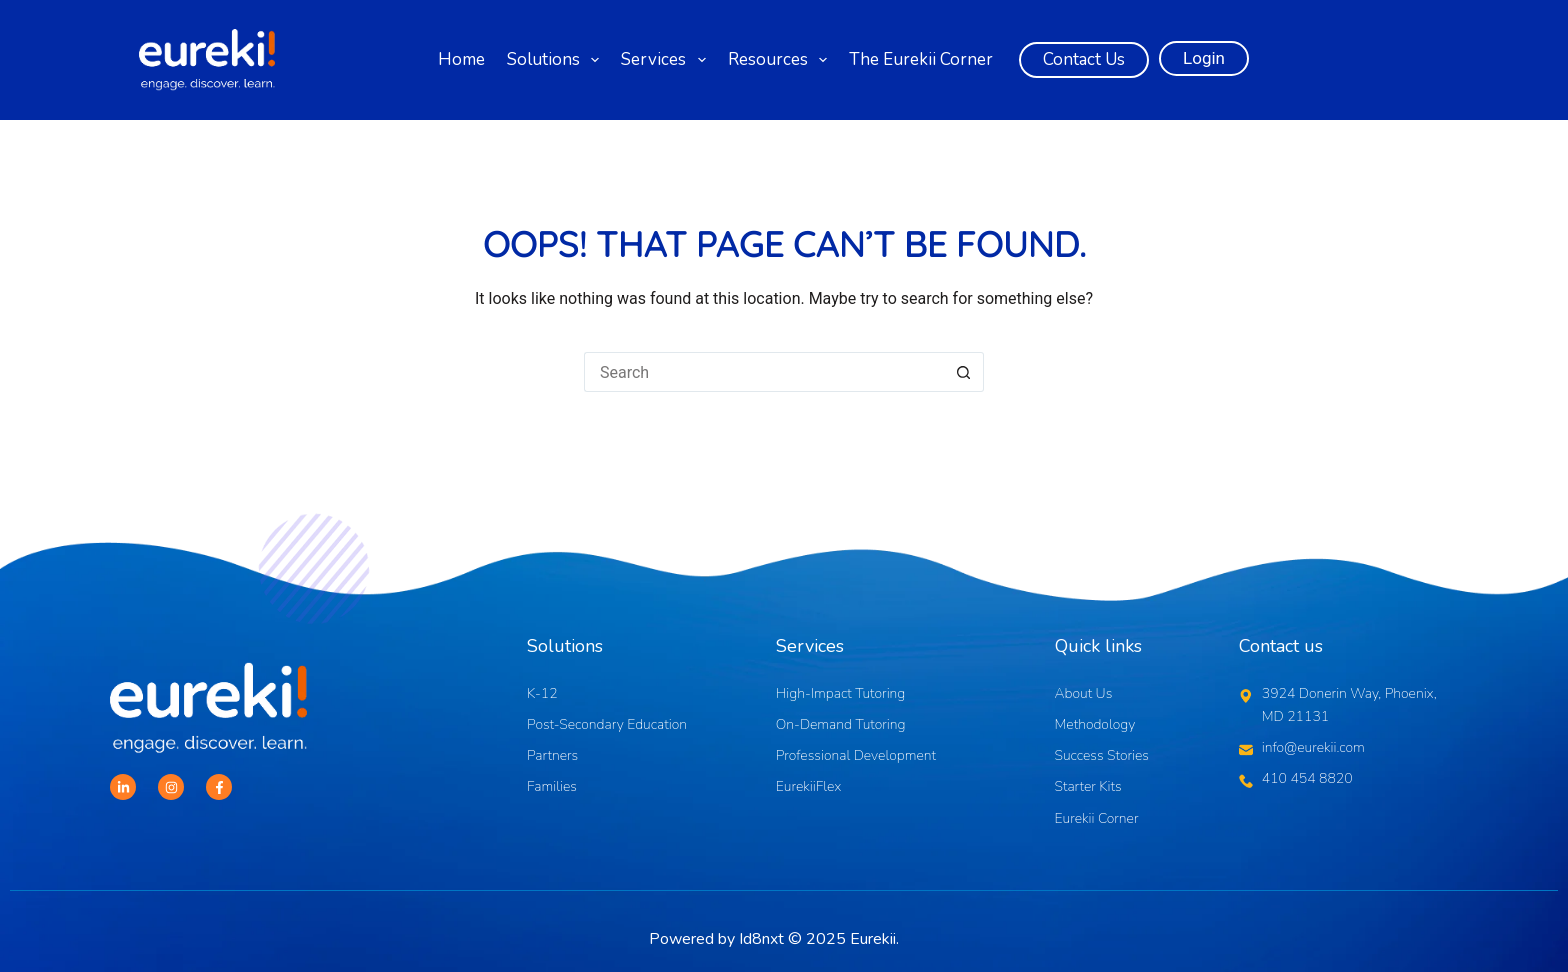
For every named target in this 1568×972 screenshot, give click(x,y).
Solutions (556, 60)
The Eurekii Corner (921, 59)
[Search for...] (764, 372)
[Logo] (207, 60)
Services (666, 60)
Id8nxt (761, 939)
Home (461, 59)
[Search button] (964, 372)
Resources (780, 60)
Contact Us (1084, 59)
